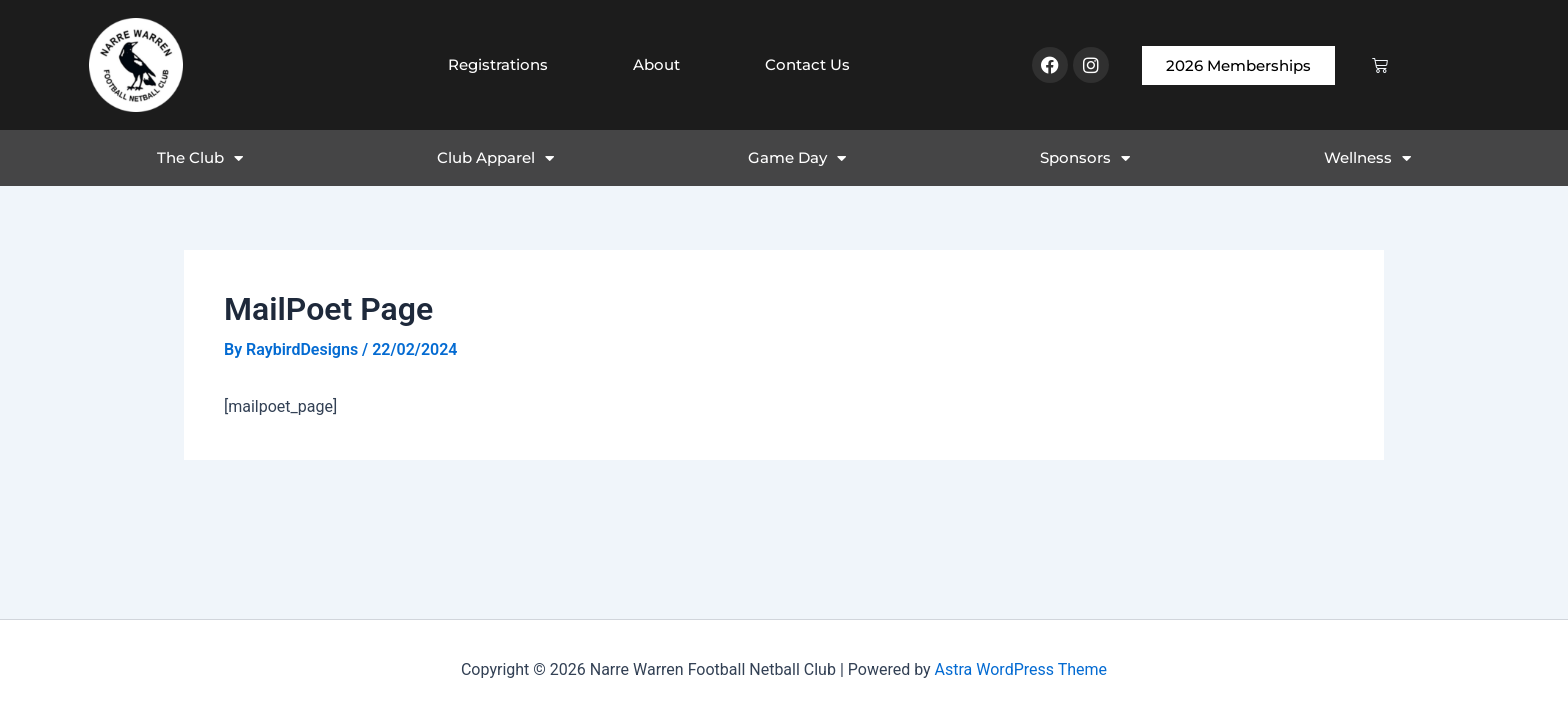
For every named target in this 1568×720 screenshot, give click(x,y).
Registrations (498, 64)
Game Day (797, 158)
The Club (200, 158)
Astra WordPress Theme (1021, 669)
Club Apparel (495, 158)
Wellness (1367, 158)
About (656, 64)
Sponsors (1085, 158)
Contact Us (807, 64)
